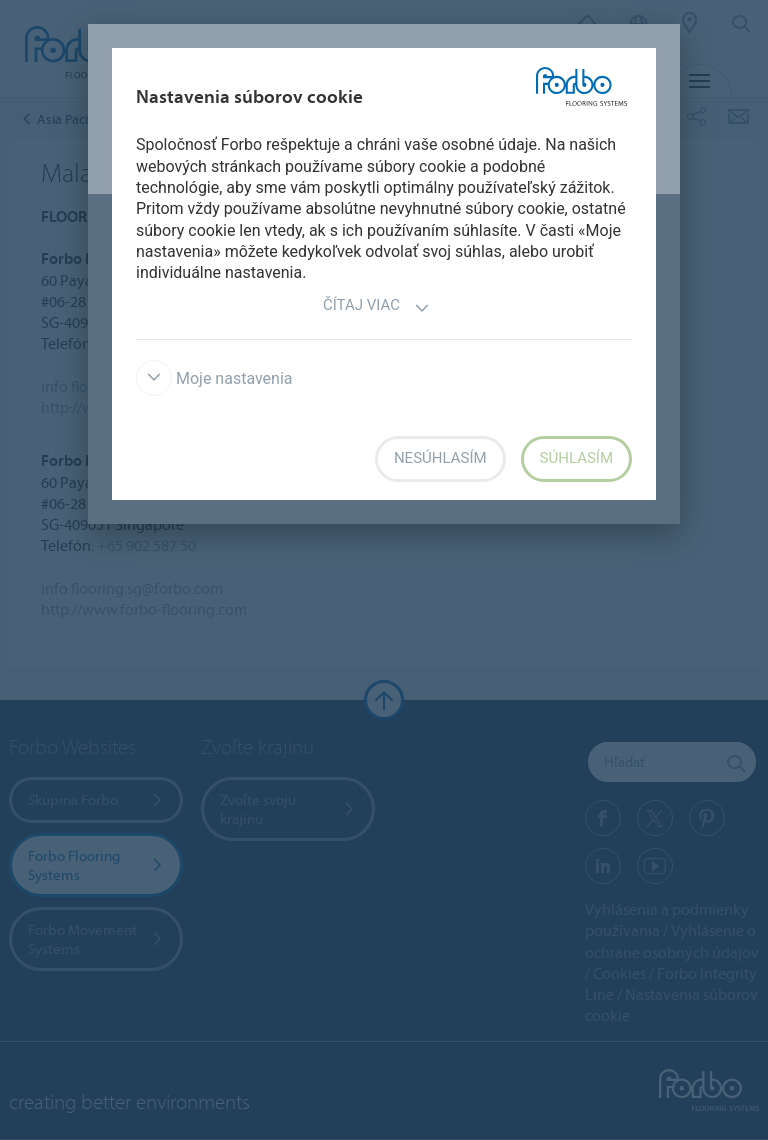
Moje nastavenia (214, 378)
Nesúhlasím (440, 458)
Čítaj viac (376, 307)
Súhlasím (576, 458)
